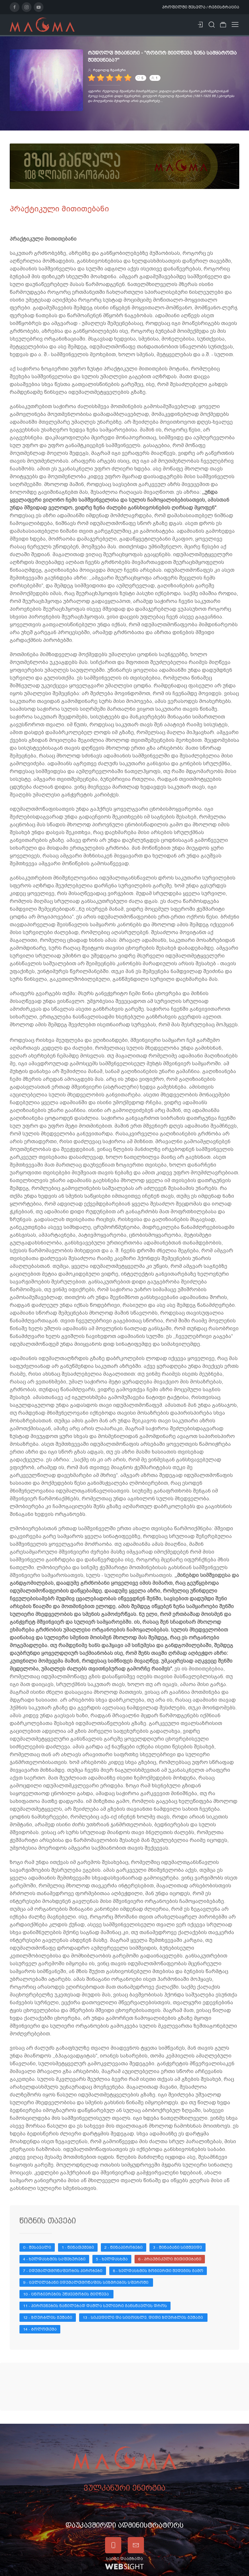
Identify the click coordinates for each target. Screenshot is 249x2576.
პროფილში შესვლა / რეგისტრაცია (200, 7)
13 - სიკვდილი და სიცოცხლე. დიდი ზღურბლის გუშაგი (143, 2317)
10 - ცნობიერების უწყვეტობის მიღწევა (66, 2294)
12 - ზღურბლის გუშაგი (47, 2317)
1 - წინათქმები (78, 2247)
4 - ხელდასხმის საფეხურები (54, 2259)
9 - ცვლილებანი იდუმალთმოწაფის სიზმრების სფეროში (86, 2282)
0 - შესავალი (37, 2247)
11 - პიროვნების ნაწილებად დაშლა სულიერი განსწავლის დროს (95, 2306)
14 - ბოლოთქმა (40, 2329)
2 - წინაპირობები (123, 2247)
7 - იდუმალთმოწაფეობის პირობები (62, 2271)
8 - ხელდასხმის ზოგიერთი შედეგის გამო (158, 2271)
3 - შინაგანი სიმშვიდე (177, 2247)
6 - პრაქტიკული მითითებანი (169, 2259)
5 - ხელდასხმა (112, 2259)
